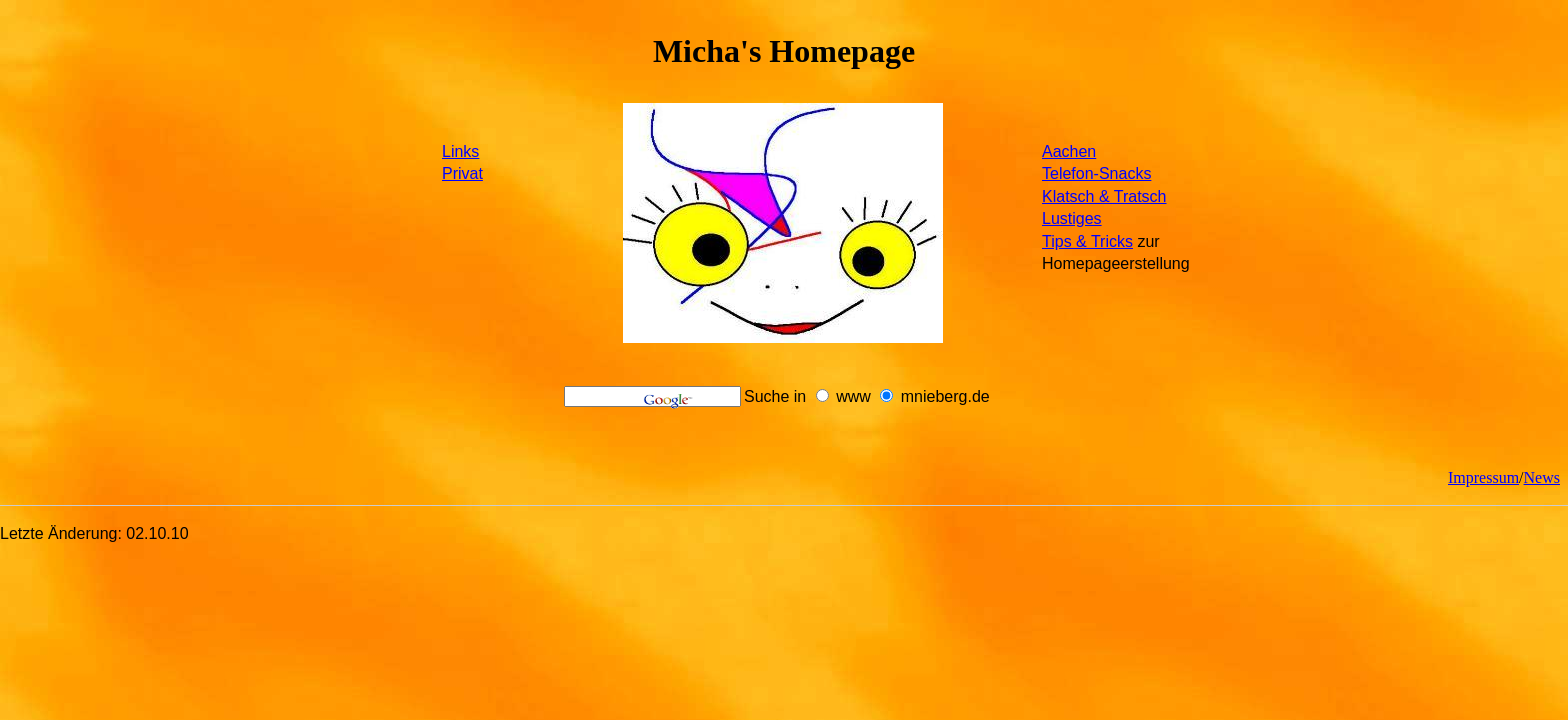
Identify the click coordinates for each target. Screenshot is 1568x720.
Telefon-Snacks (1096, 173)
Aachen (1069, 151)
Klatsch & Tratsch (1104, 196)
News (1542, 477)
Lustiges (1072, 218)
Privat (462, 173)
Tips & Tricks (1087, 241)
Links (460, 151)
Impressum (1483, 477)
